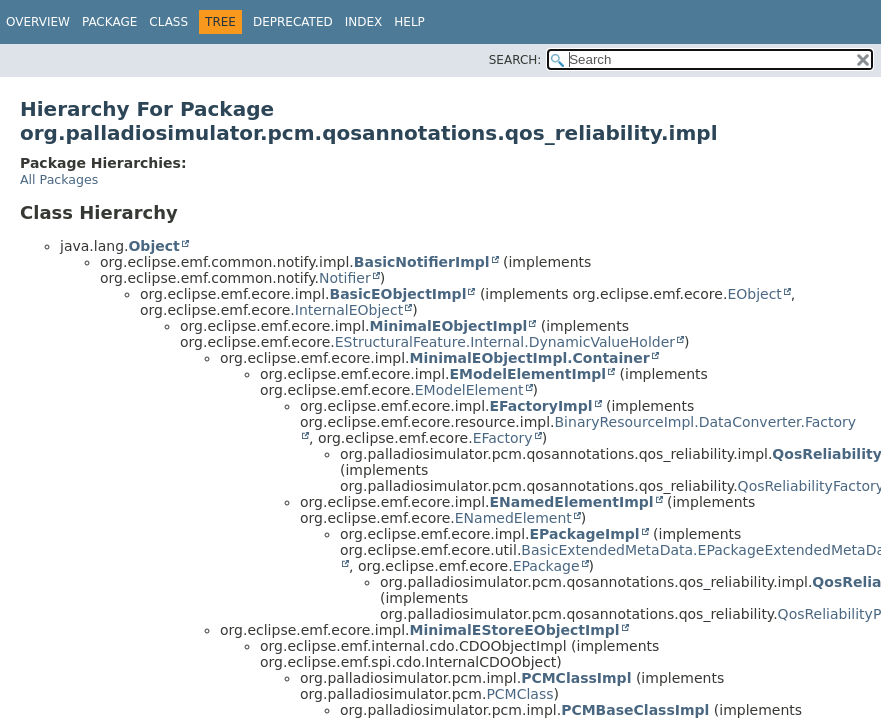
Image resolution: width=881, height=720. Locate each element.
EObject (754, 294)
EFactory (503, 438)
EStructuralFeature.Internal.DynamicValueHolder (505, 342)
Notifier (345, 278)
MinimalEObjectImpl (449, 326)
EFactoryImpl (541, 406)
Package (109, 22)
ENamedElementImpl (572, 502)
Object (153, 246)
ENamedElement (513, 518)
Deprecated (293, 22)
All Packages (59, 179)
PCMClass (519, 694)
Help (409, 22)
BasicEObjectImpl (398, 294)
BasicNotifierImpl (422, 262)
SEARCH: (515, 60)
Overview (38, 22)
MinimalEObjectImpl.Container (530, 358)
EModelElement (469, 390)
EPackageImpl (585, 534)
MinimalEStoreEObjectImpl (515, 630)
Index (364, 22)
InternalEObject (349, 310)
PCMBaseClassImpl (635, 710)
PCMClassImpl (576, 678)
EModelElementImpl (528, 374)
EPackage (546, 566)
